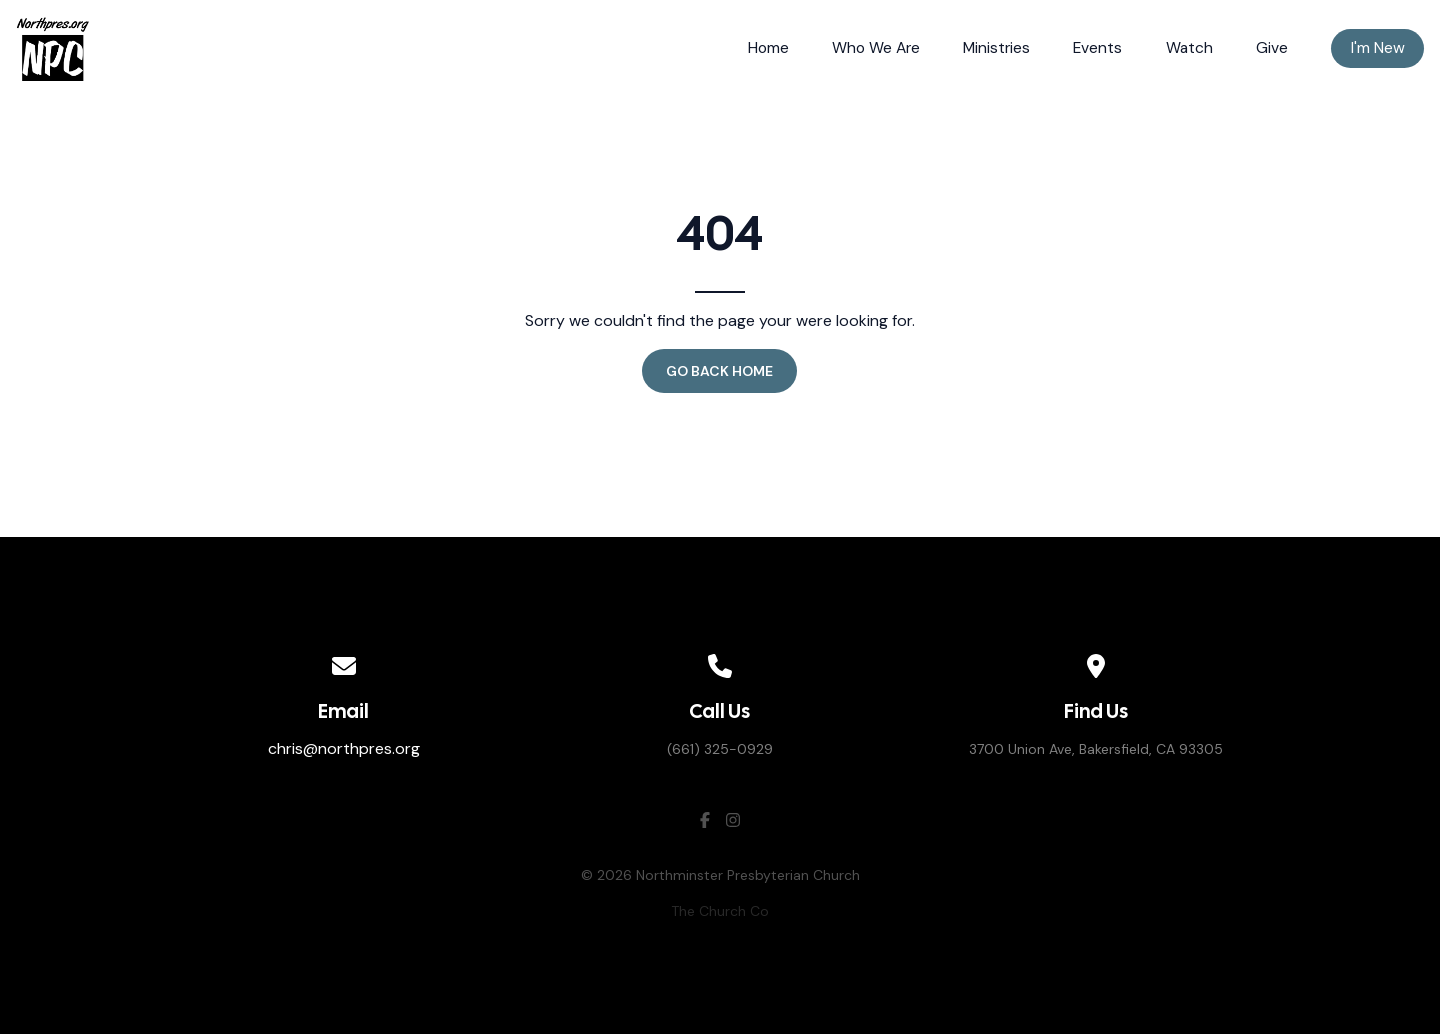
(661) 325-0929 (720, 749)
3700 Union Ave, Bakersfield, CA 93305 (1096, 749)
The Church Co (720, 911)
